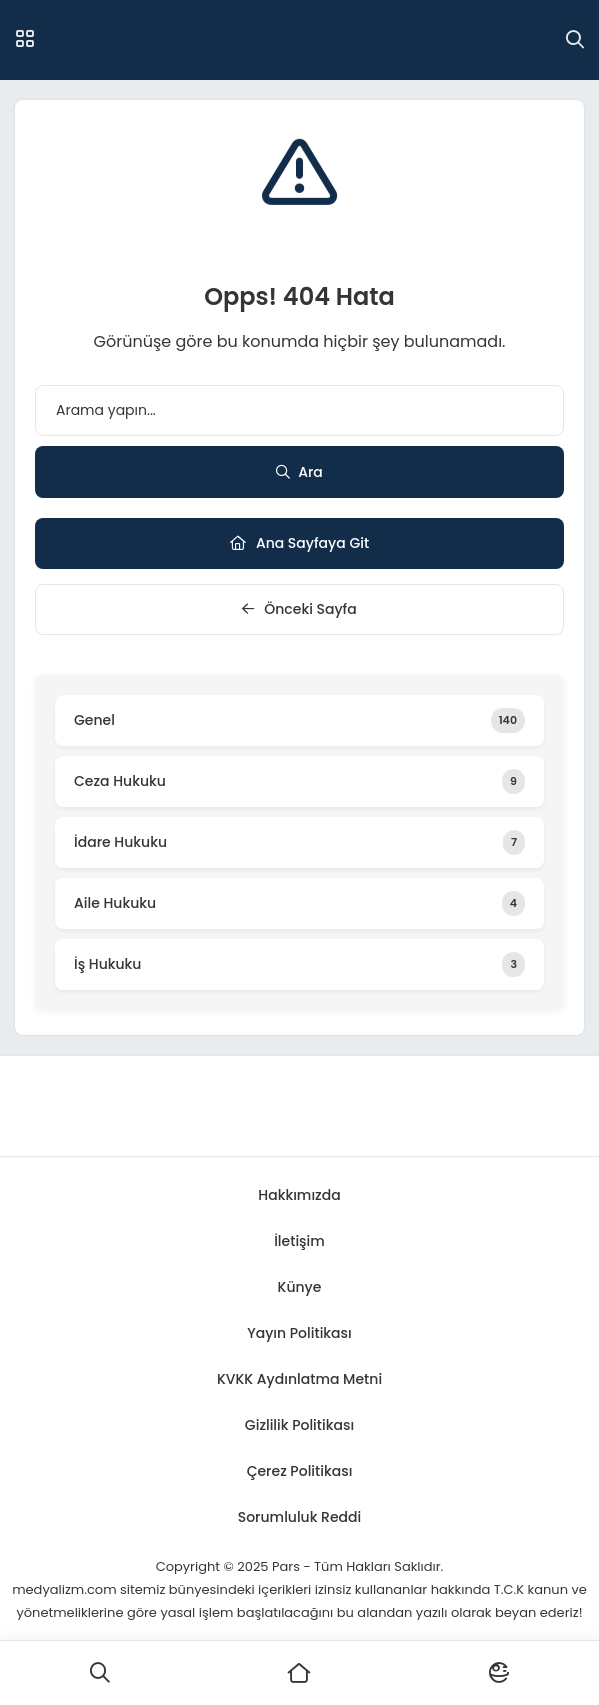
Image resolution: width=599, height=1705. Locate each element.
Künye (300, 1287)
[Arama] (575, 40)
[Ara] (100, 1673)
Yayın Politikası (299, 1333)
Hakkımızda (299, 1195)
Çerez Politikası (300, 1471)
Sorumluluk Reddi (300, 1517)
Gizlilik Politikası (299, 1425)
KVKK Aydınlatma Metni (299, 1379)
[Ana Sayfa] (300, 1673)
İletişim (299, 1241)
